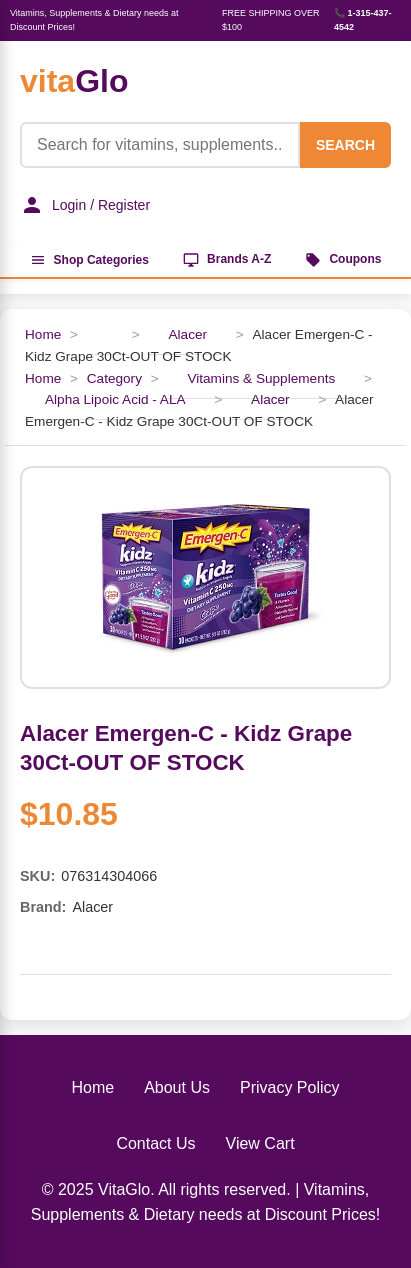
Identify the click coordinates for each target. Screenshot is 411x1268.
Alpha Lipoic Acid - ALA (115, 399)
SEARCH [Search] (345, 145)
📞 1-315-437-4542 (363, 20)
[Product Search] (160, 145)
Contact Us (155, 1143)
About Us (177, 1087)
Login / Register (85, 205)
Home (43, 334)
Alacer (187, 334)
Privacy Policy (290, 1087)
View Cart (260, 1143)
